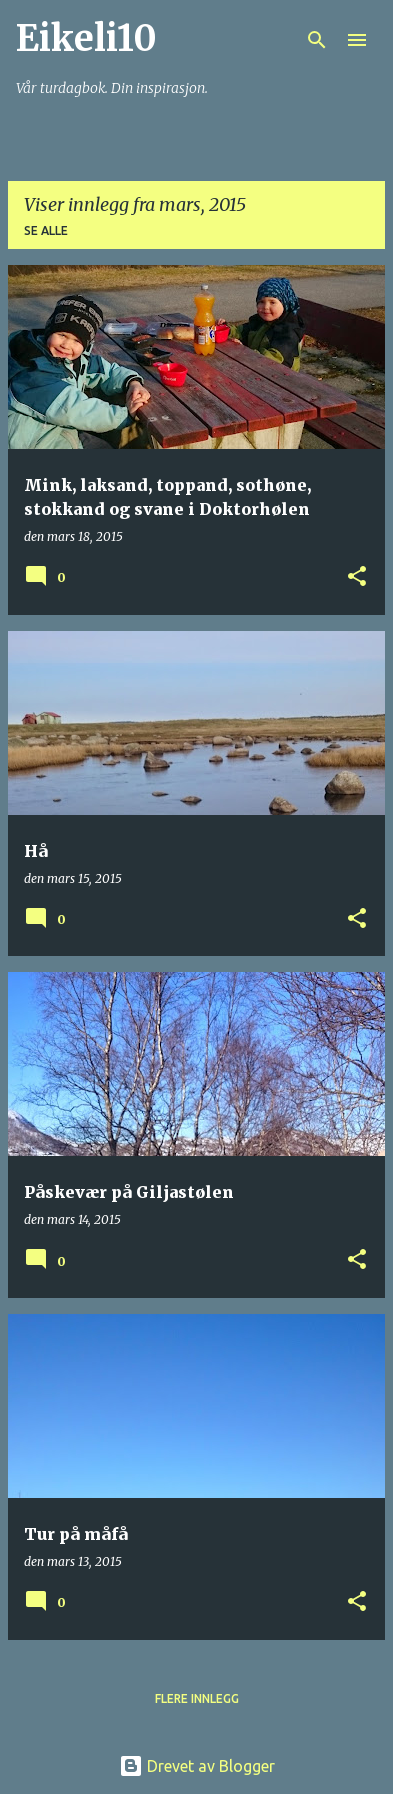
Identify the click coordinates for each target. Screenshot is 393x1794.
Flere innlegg (197, 1698)
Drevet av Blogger (197, 1766)
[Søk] (317, 40)
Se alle (46, 230)
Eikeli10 (86, 38)
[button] (357, 577)
